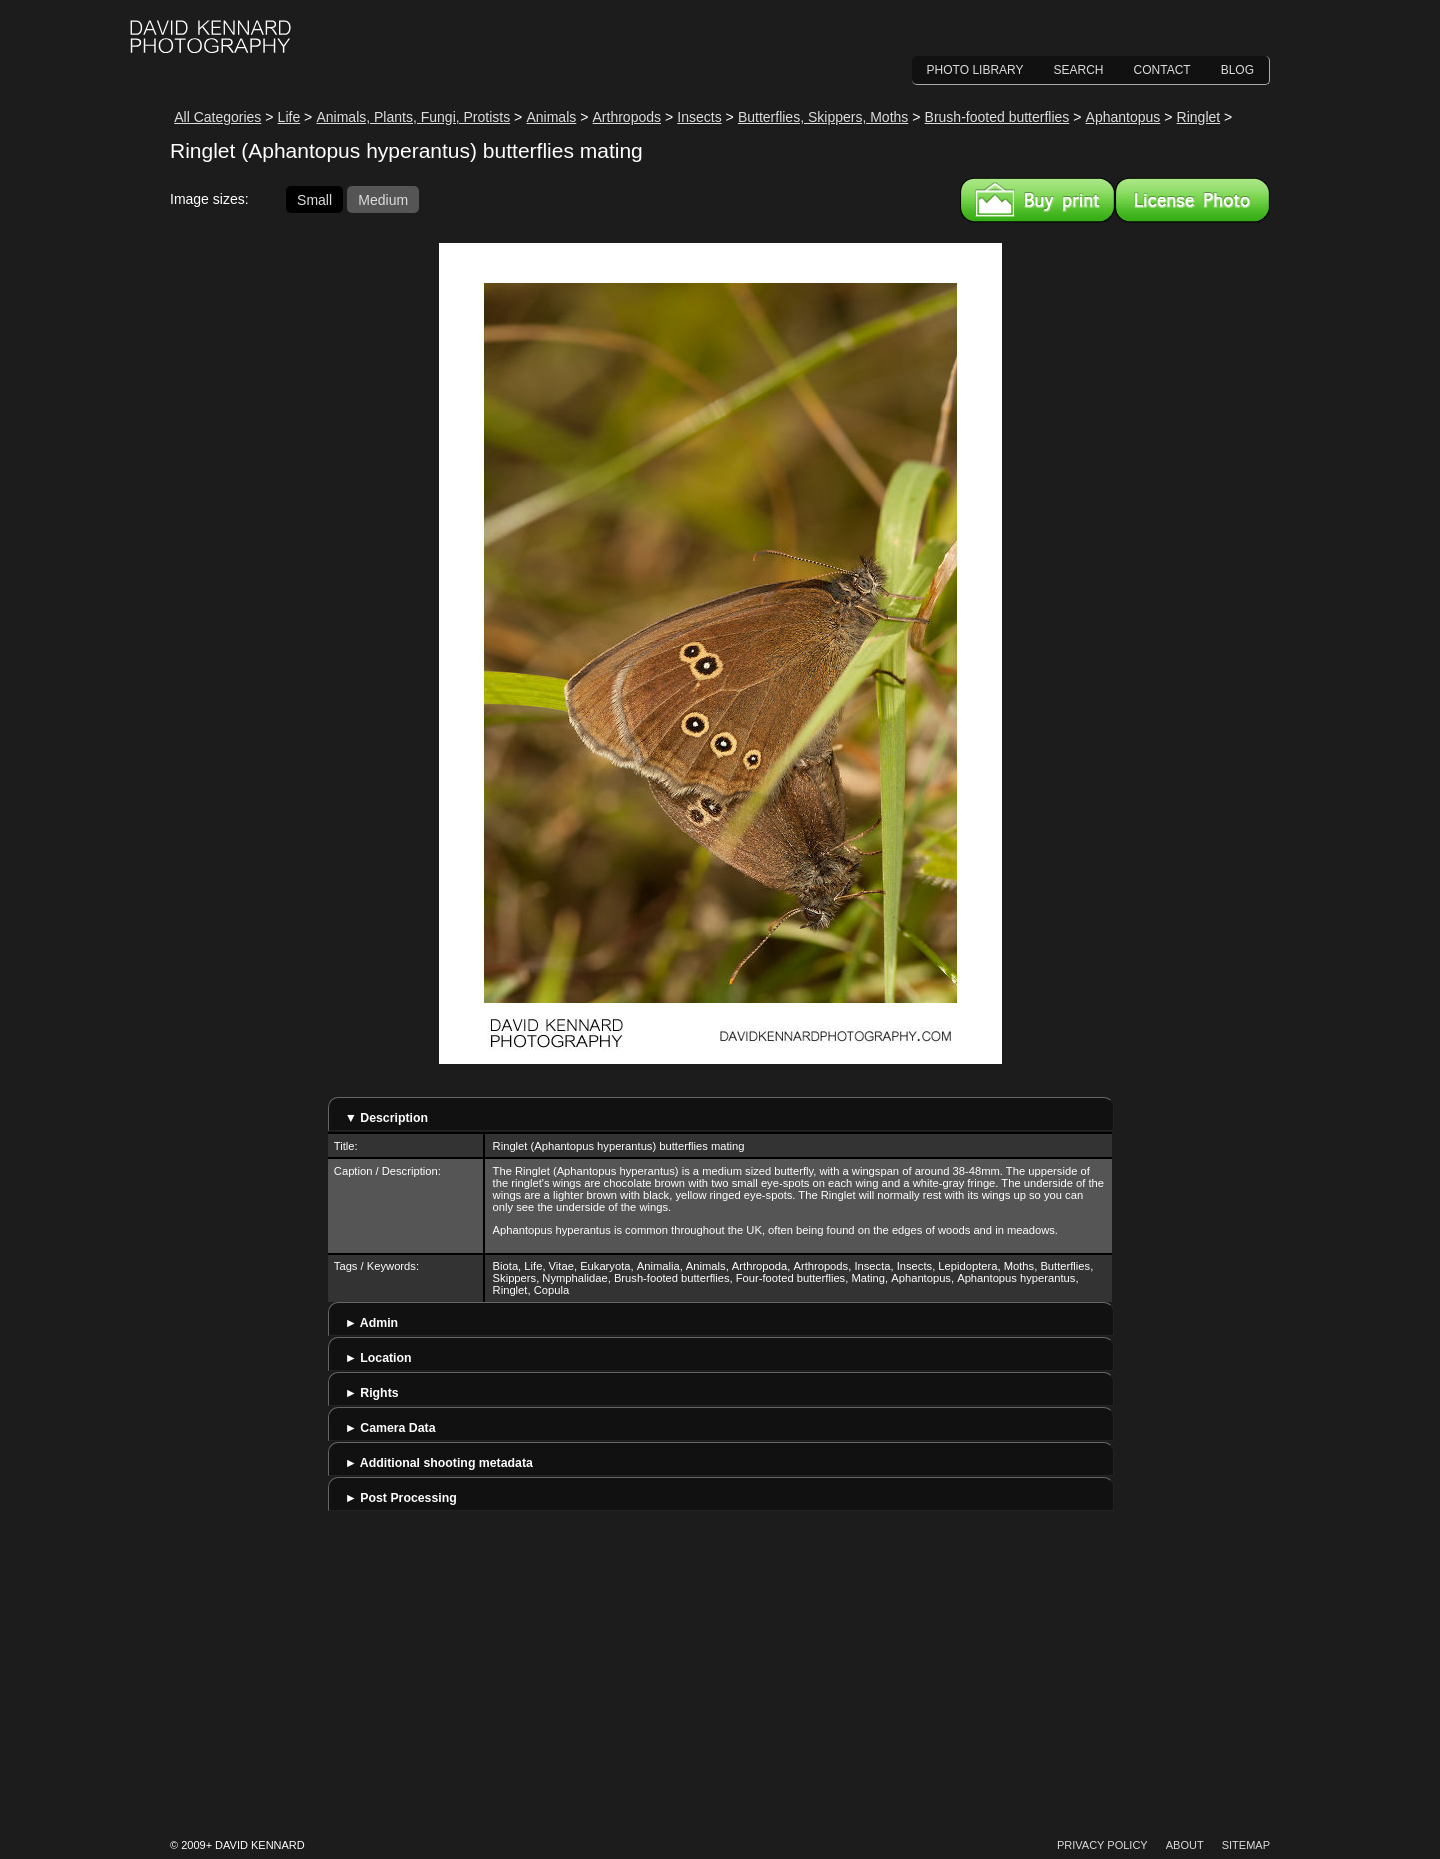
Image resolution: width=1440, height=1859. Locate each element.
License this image (1192, 200)
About (1185, 1845)
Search (1079, 70)
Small (314, 199)
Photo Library (975, 70)
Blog (1237, 70)
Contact (1162, 70)
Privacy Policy (1102, 1845)
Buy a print (1037, 200)
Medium (383, 199)
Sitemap (1246, 1845)
